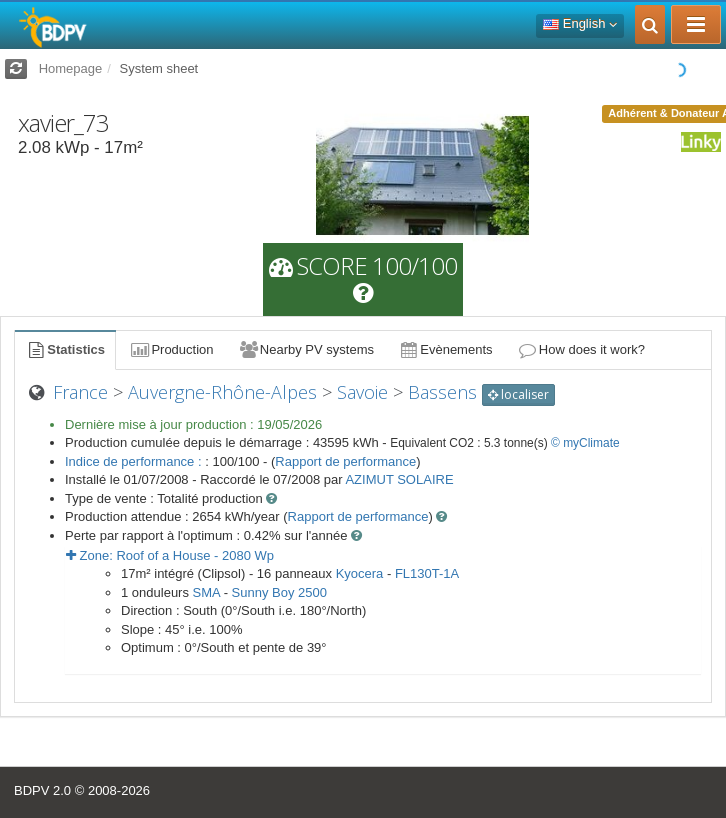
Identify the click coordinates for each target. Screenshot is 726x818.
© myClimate (585, 443)
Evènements (445, 349)
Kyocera (360, 573)
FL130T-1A (427, 573)
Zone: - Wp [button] (170, 555)
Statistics (65, 349)
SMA (206, 592)
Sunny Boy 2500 (279, 592)
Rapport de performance (345, 461)
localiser (518, 394)
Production (171, 349)
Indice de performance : (135, 461)
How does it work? (581, 349)
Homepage (71, 68)
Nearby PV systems (306, 349)
